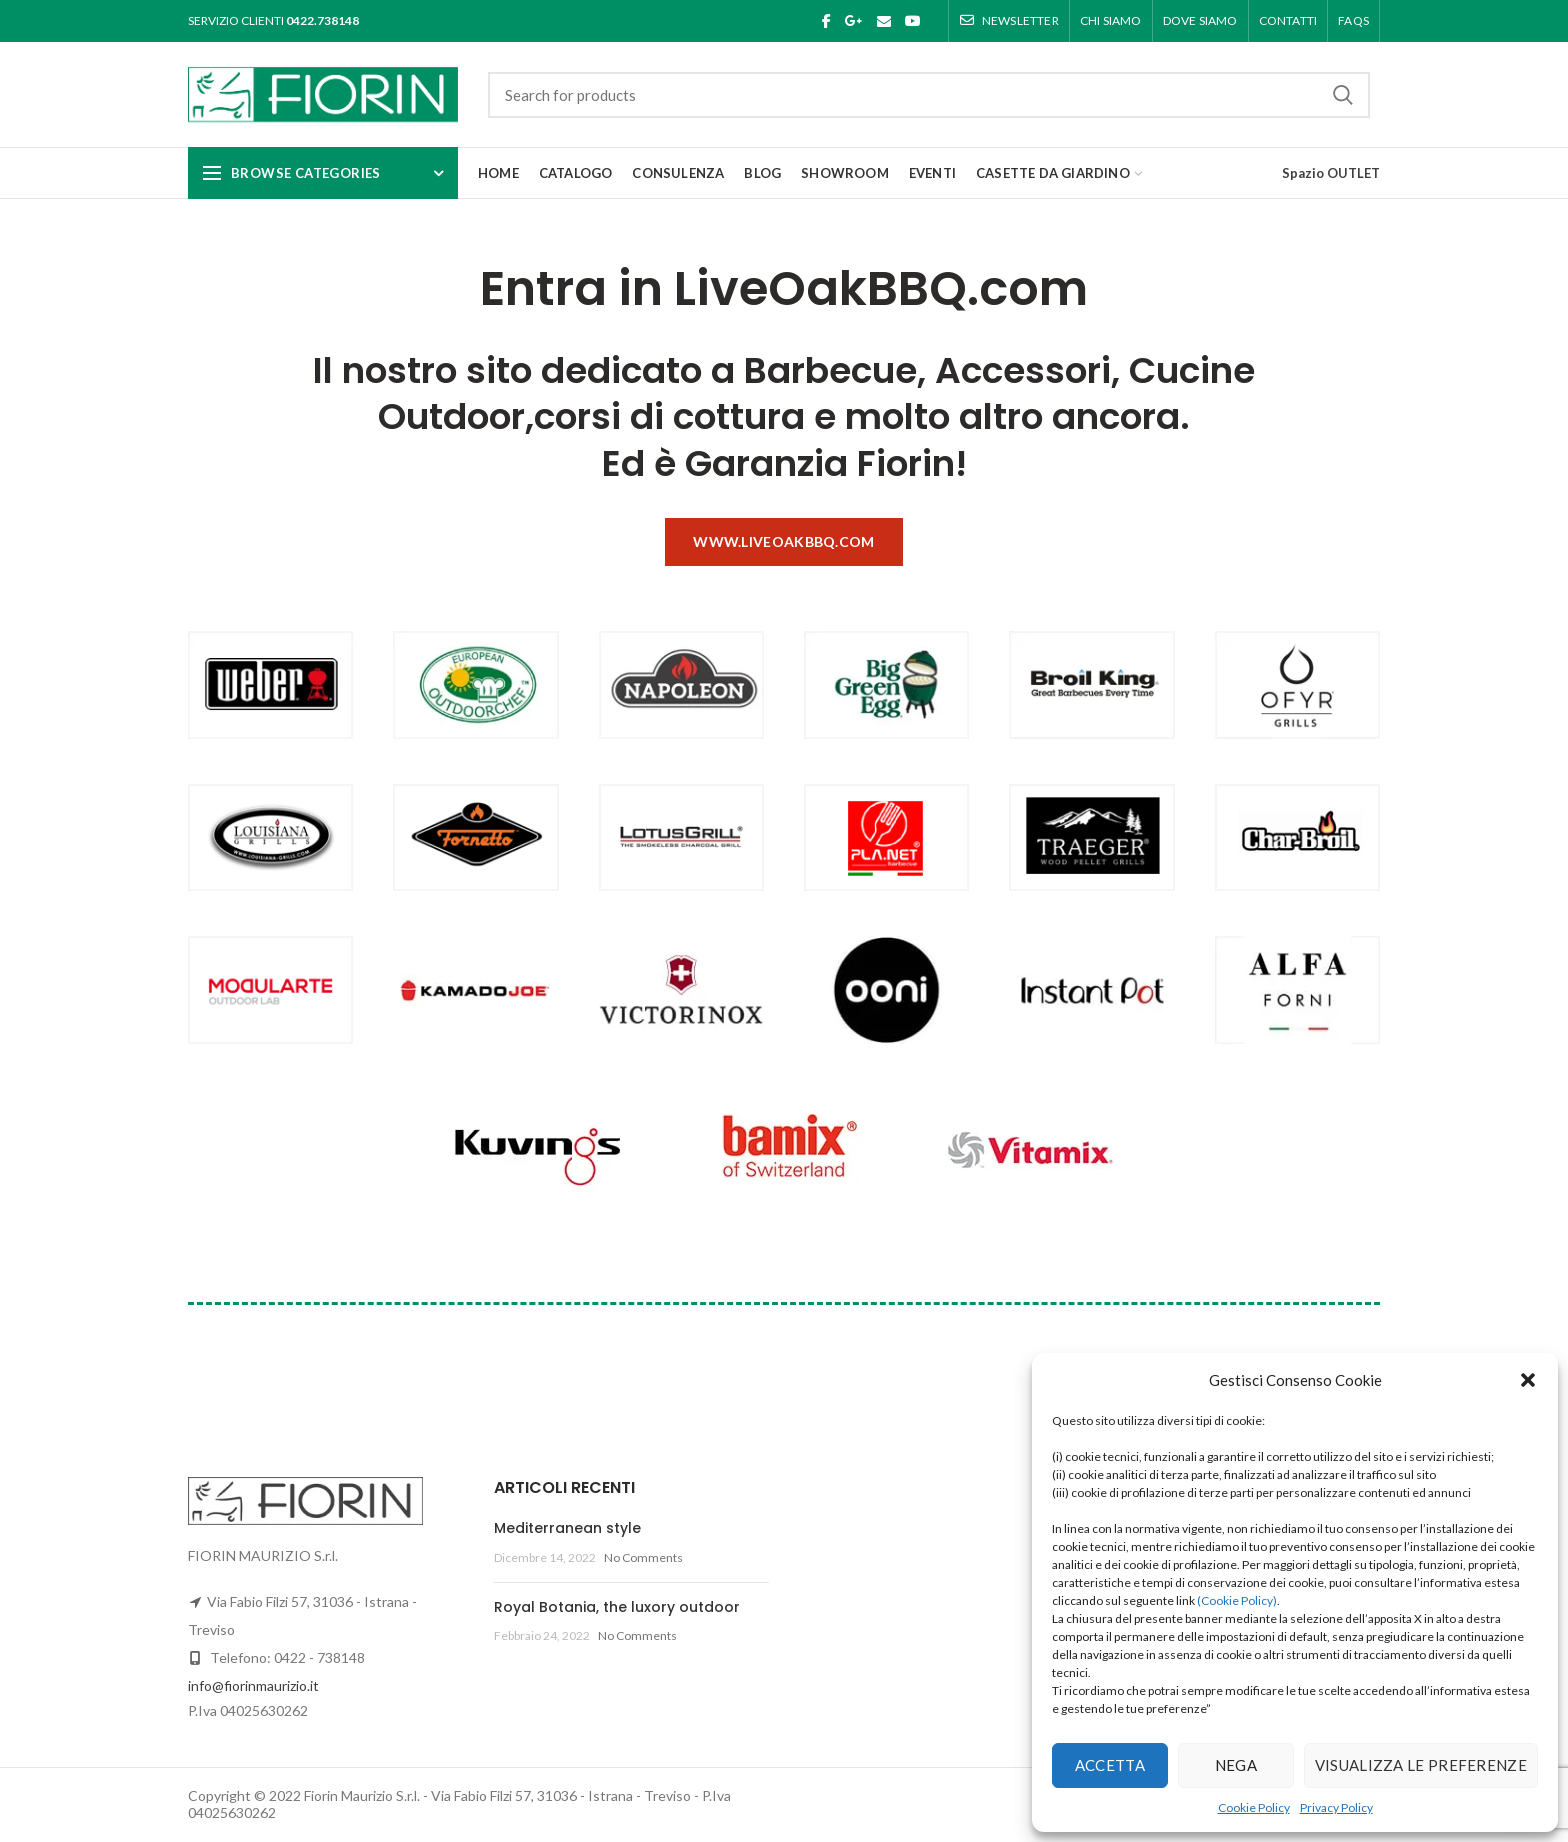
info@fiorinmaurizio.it (253, 1685)
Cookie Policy (1254, 1807)
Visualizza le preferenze (1421, 1765)
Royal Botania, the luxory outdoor (617, 1607)
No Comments (643, 1557)
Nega (1236, 1765)
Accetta (1110, 1765)
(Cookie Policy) (1237, 1600)
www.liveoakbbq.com (783, 541)
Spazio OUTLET (1331, 173)
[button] (1528, 1380)
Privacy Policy (1336, 1807)
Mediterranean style (567, 1528)
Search (1343, 95)
